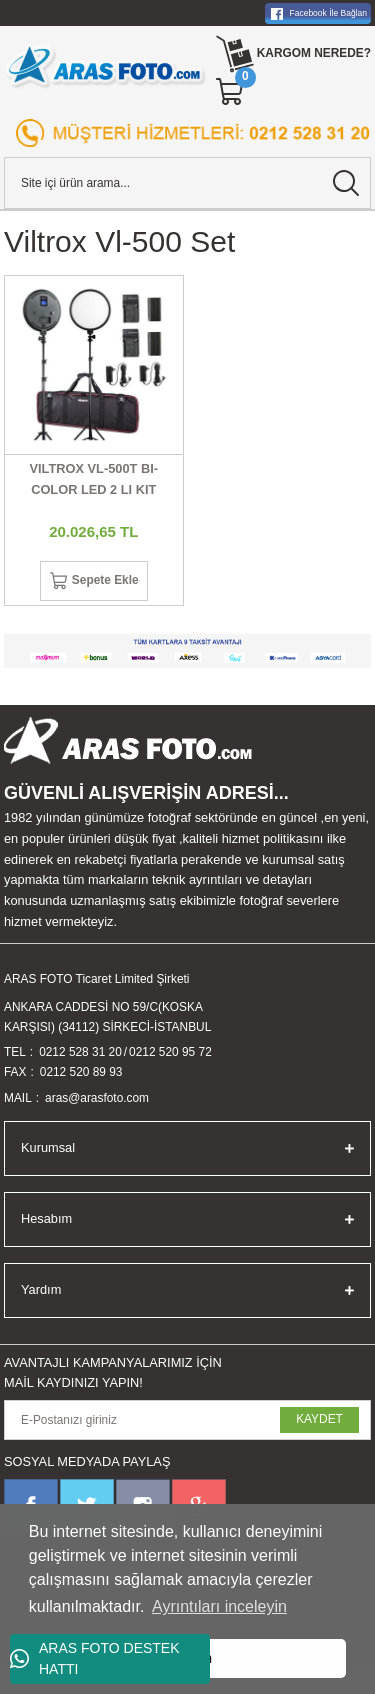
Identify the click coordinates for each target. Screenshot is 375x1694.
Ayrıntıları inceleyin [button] (219, 1606)
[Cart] (231, 92)
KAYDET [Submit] (319, 1419)
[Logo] (105, 66)
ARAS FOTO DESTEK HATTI (95, 1658)
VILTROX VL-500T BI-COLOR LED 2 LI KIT (94, 479)
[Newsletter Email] (187, 1420)
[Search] (187, 183)
